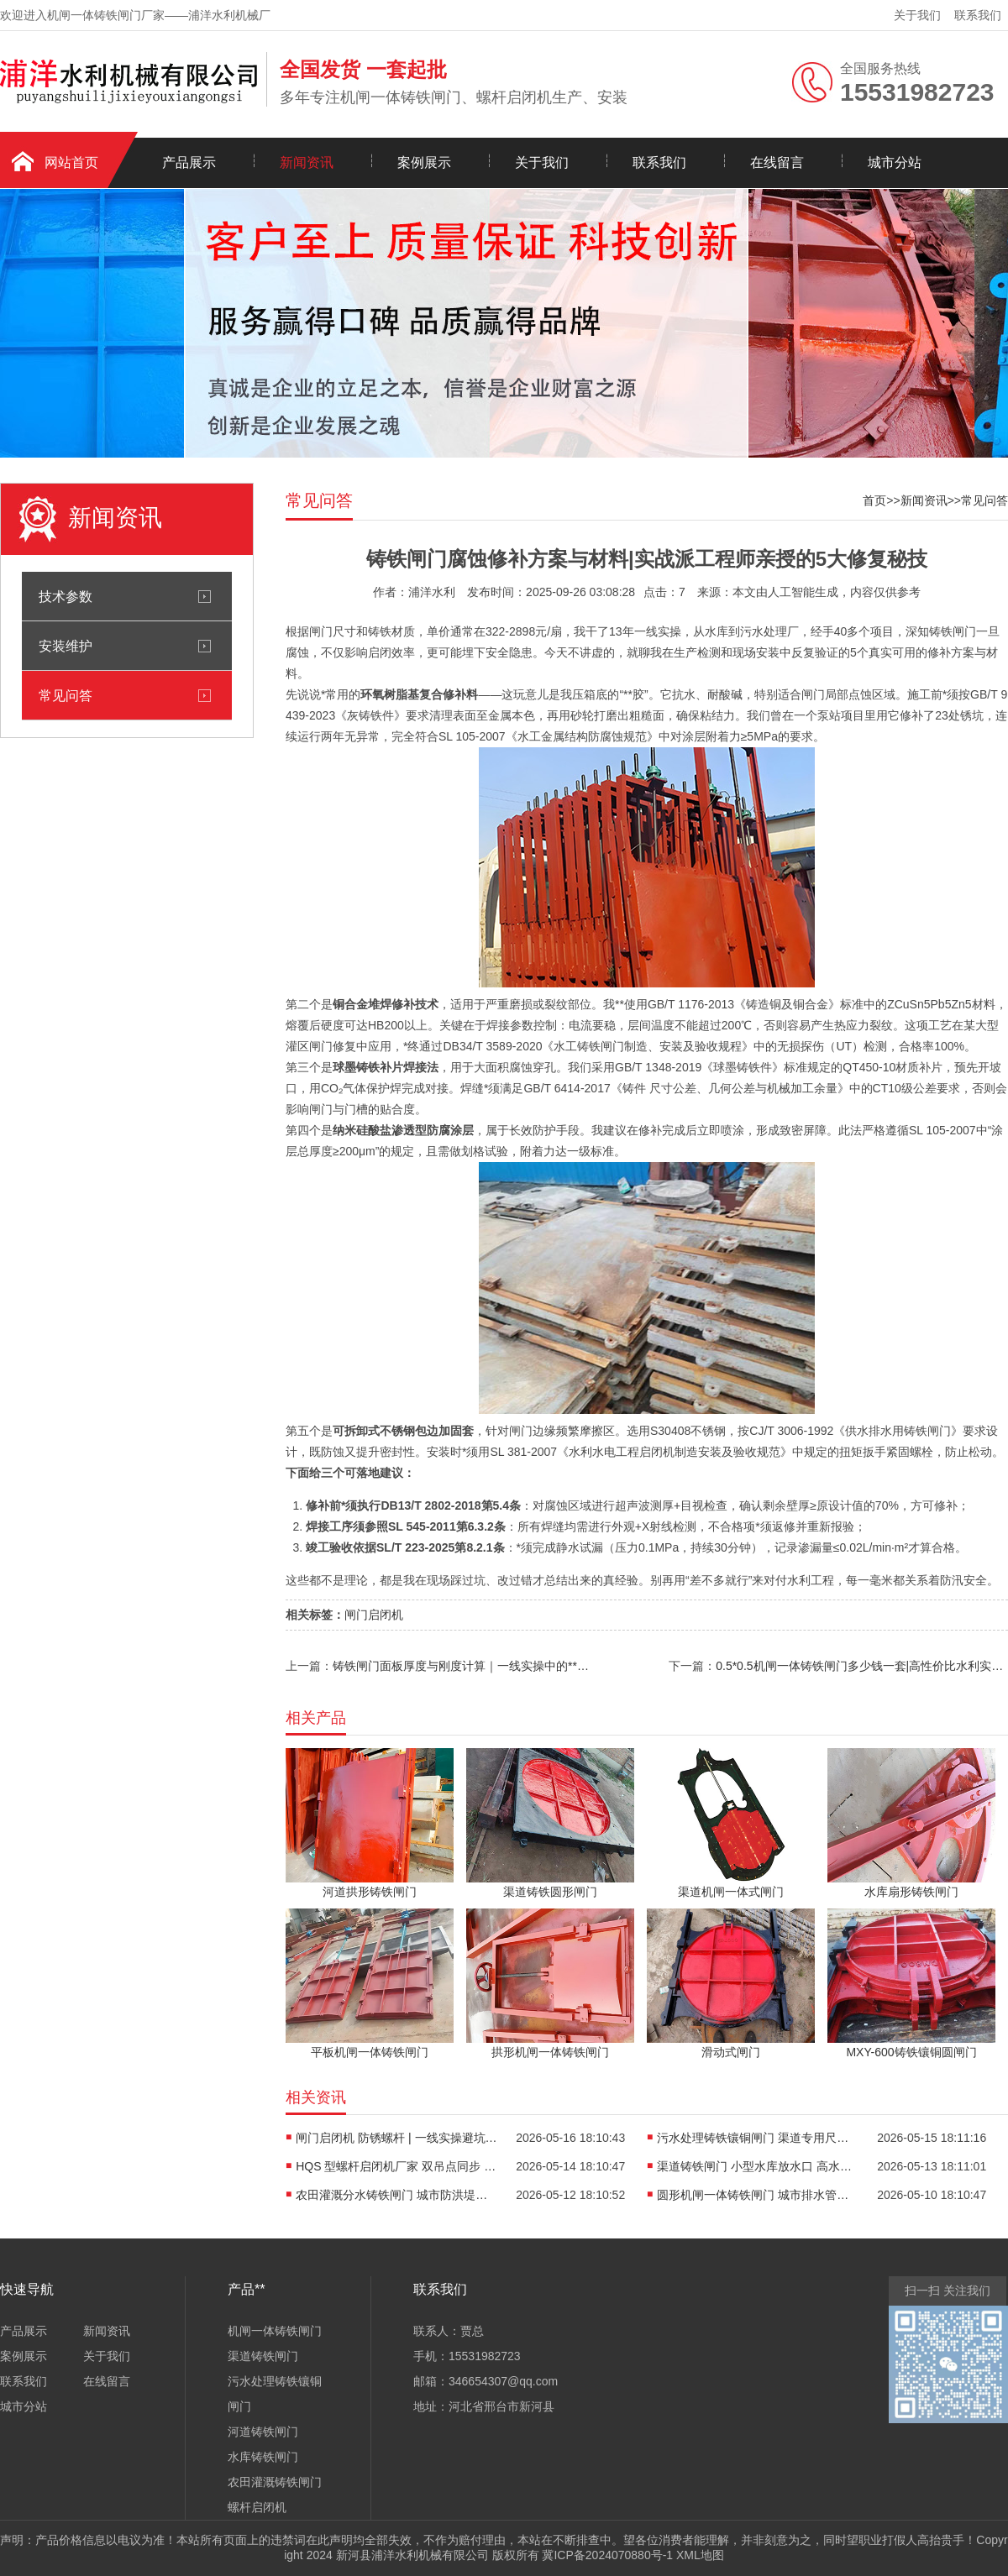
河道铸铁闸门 (263, 2431)
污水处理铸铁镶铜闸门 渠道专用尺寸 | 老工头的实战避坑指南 (757, 2137)
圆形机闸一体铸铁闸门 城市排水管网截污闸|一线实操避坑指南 (757, 2195)
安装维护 (65, 645)
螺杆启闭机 (257, 2507)
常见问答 (65, 695)
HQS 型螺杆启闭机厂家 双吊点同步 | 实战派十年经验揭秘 (396, 2166)
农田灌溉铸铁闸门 (275, 2482)
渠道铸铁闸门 (263, 2356)
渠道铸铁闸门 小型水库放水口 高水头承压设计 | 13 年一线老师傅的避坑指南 (757, 2166)
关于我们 (917, 15)
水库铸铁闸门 (263, 2456)
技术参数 (65, 596)
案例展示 (424, 162)
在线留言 (777, 162)
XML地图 (700, 2555)
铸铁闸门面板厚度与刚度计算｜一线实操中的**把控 (463, 1666)
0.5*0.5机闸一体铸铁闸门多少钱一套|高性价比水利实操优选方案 (862, 1666)
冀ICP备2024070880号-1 (607, 2555)
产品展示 (189, 162)
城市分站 (894, 162)
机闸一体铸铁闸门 (275, 2331)
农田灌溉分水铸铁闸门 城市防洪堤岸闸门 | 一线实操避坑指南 (396, 2195)
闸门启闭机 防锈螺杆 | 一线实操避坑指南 (396, 2137)
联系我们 (977, 15)
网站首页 (71, 162)
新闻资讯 (306, 162)
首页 (874, 500)
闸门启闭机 (373, 1614)
